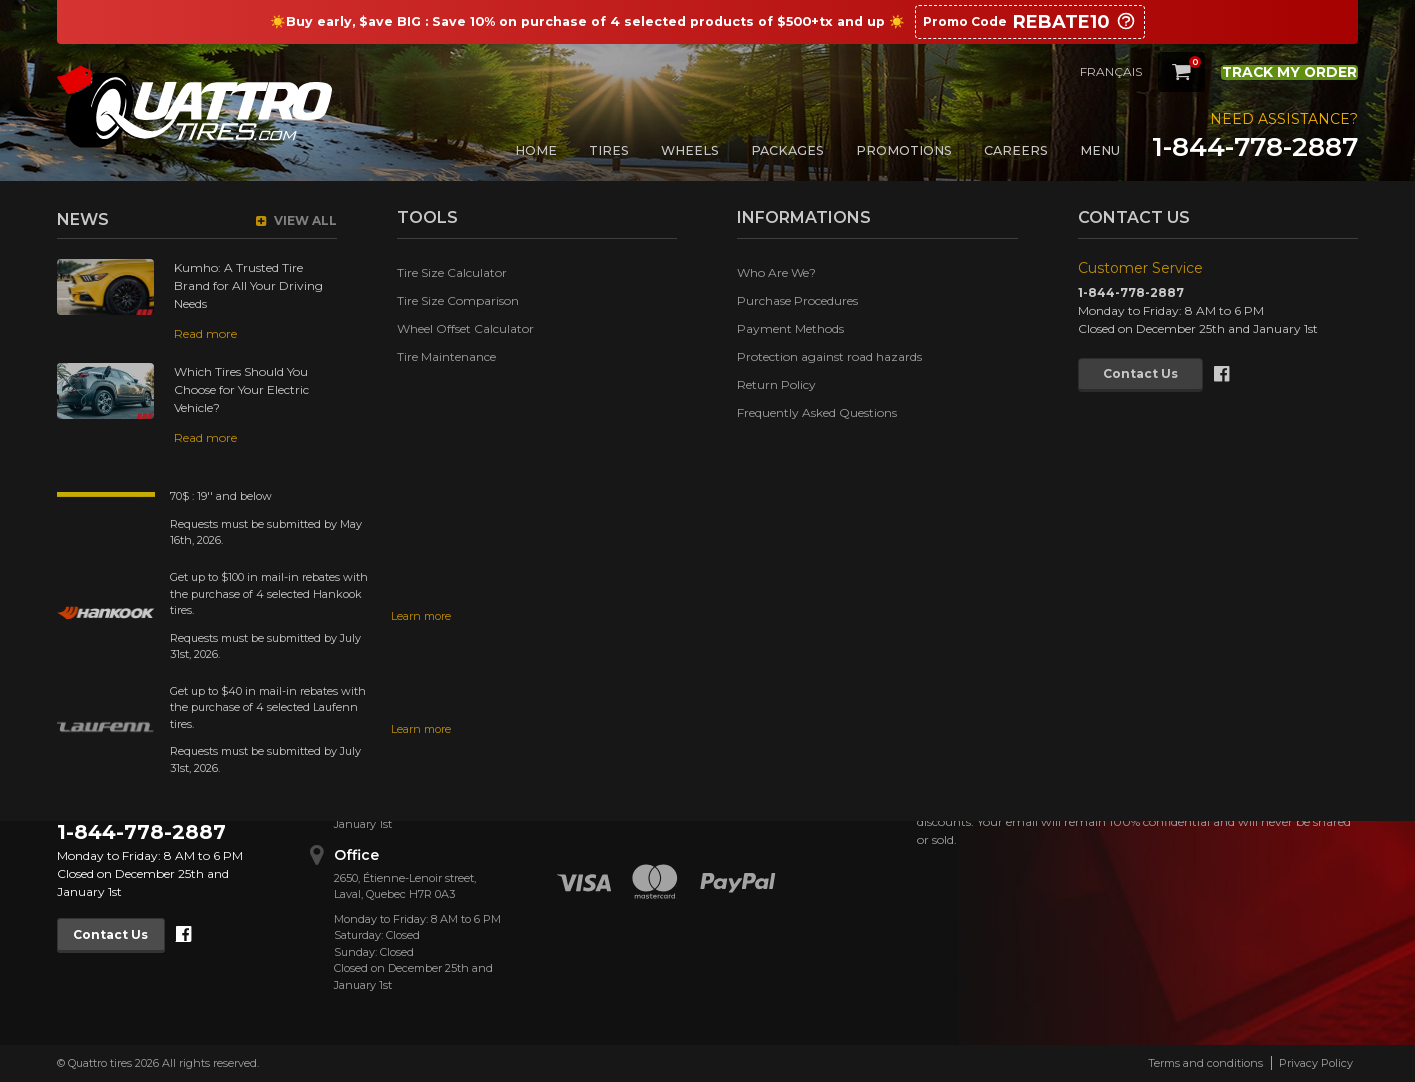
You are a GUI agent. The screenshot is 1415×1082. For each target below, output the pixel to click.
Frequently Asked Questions (591, 801)
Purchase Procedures (602, 688)
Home (536, 150)
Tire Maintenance (766, 766)
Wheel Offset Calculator (785, 740)
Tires (609, 150)
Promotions (904, 150)
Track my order (1274, 70)
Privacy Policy (1316, 1063)
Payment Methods (595, 714)
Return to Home (651, 440)
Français (1080, 71)
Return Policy (581, 740)
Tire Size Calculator (772, 688)
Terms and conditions (1205, 1063)
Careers (1016, 150)
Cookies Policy (583, 766)
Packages (787, 150)
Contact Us (119, 934)
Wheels (690, 150)
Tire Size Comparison (778, 714)
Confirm (1265, 766)
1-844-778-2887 (1255, 147)
